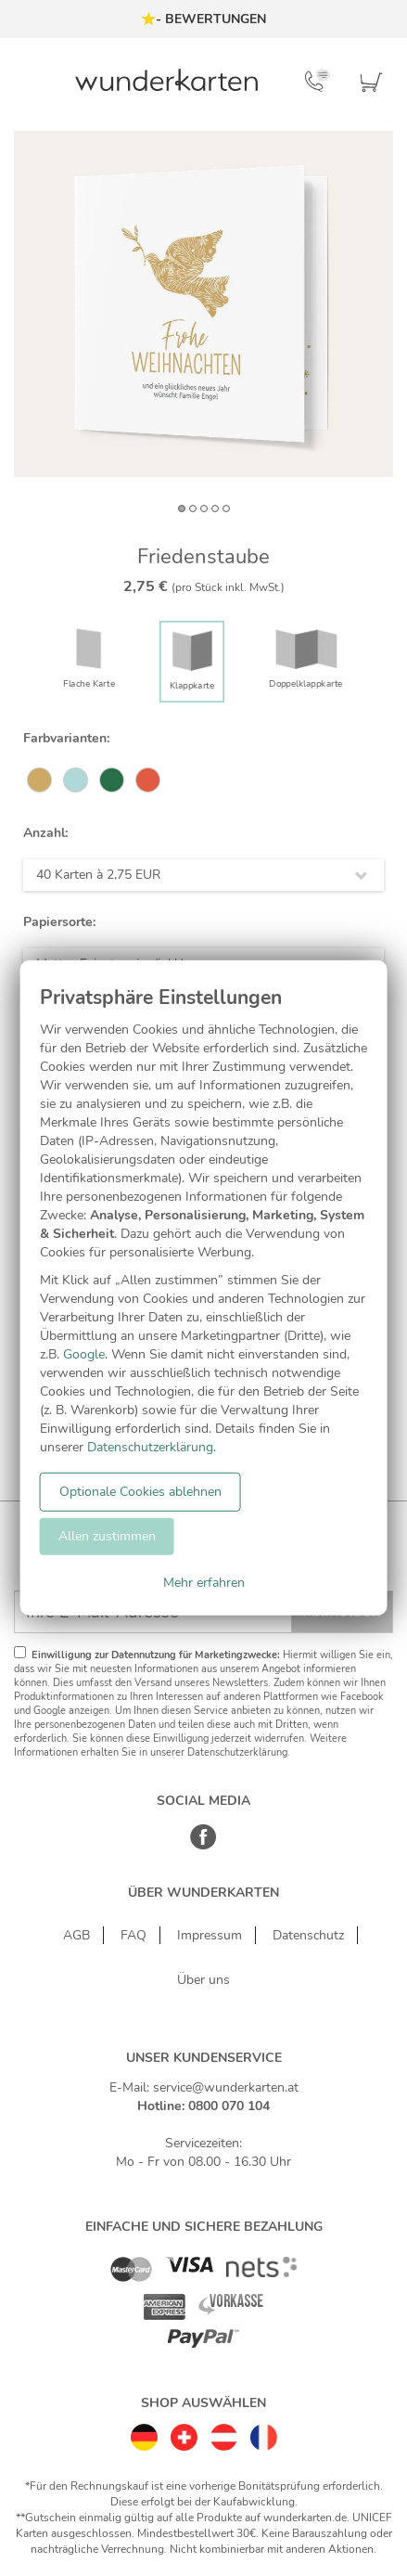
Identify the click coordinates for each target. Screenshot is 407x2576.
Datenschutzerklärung (150, 1447)
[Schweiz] (184, 2432)
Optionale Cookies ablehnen (140, 1492)
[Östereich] (224, 2432)
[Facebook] (203, 1846)
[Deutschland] (144, 2432)
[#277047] (111, 781)
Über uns (203, 1980)
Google (84, 1354)
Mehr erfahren (204, 1582)
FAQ (133, 1935)
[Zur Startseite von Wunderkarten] (166, 80)
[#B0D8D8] (75, 781)
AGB (76, 1935)
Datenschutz (308, 1935)
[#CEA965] (39, 781)
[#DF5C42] (148, 781)
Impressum (209, 1935)
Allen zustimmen (107, 1536)
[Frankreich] (264, 2432)
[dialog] (203, 1288)
